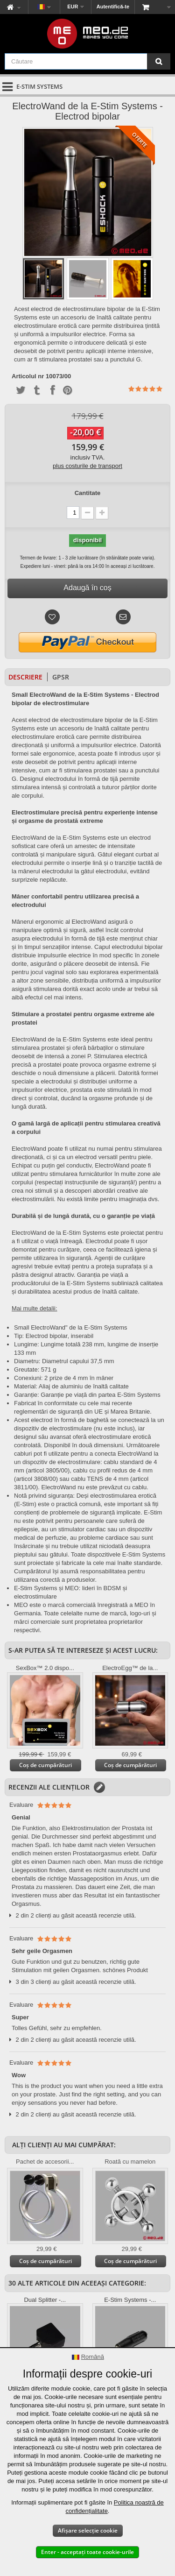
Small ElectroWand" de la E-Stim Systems (70, 1327)
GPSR (60, 676)
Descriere (25, 676)
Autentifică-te (113, 6)
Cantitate (88, 492)
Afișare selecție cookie (88, 2530)
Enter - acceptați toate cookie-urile (87, 2552)
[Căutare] (158, 61)
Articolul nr (28, 376)
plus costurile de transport (87, 465)
